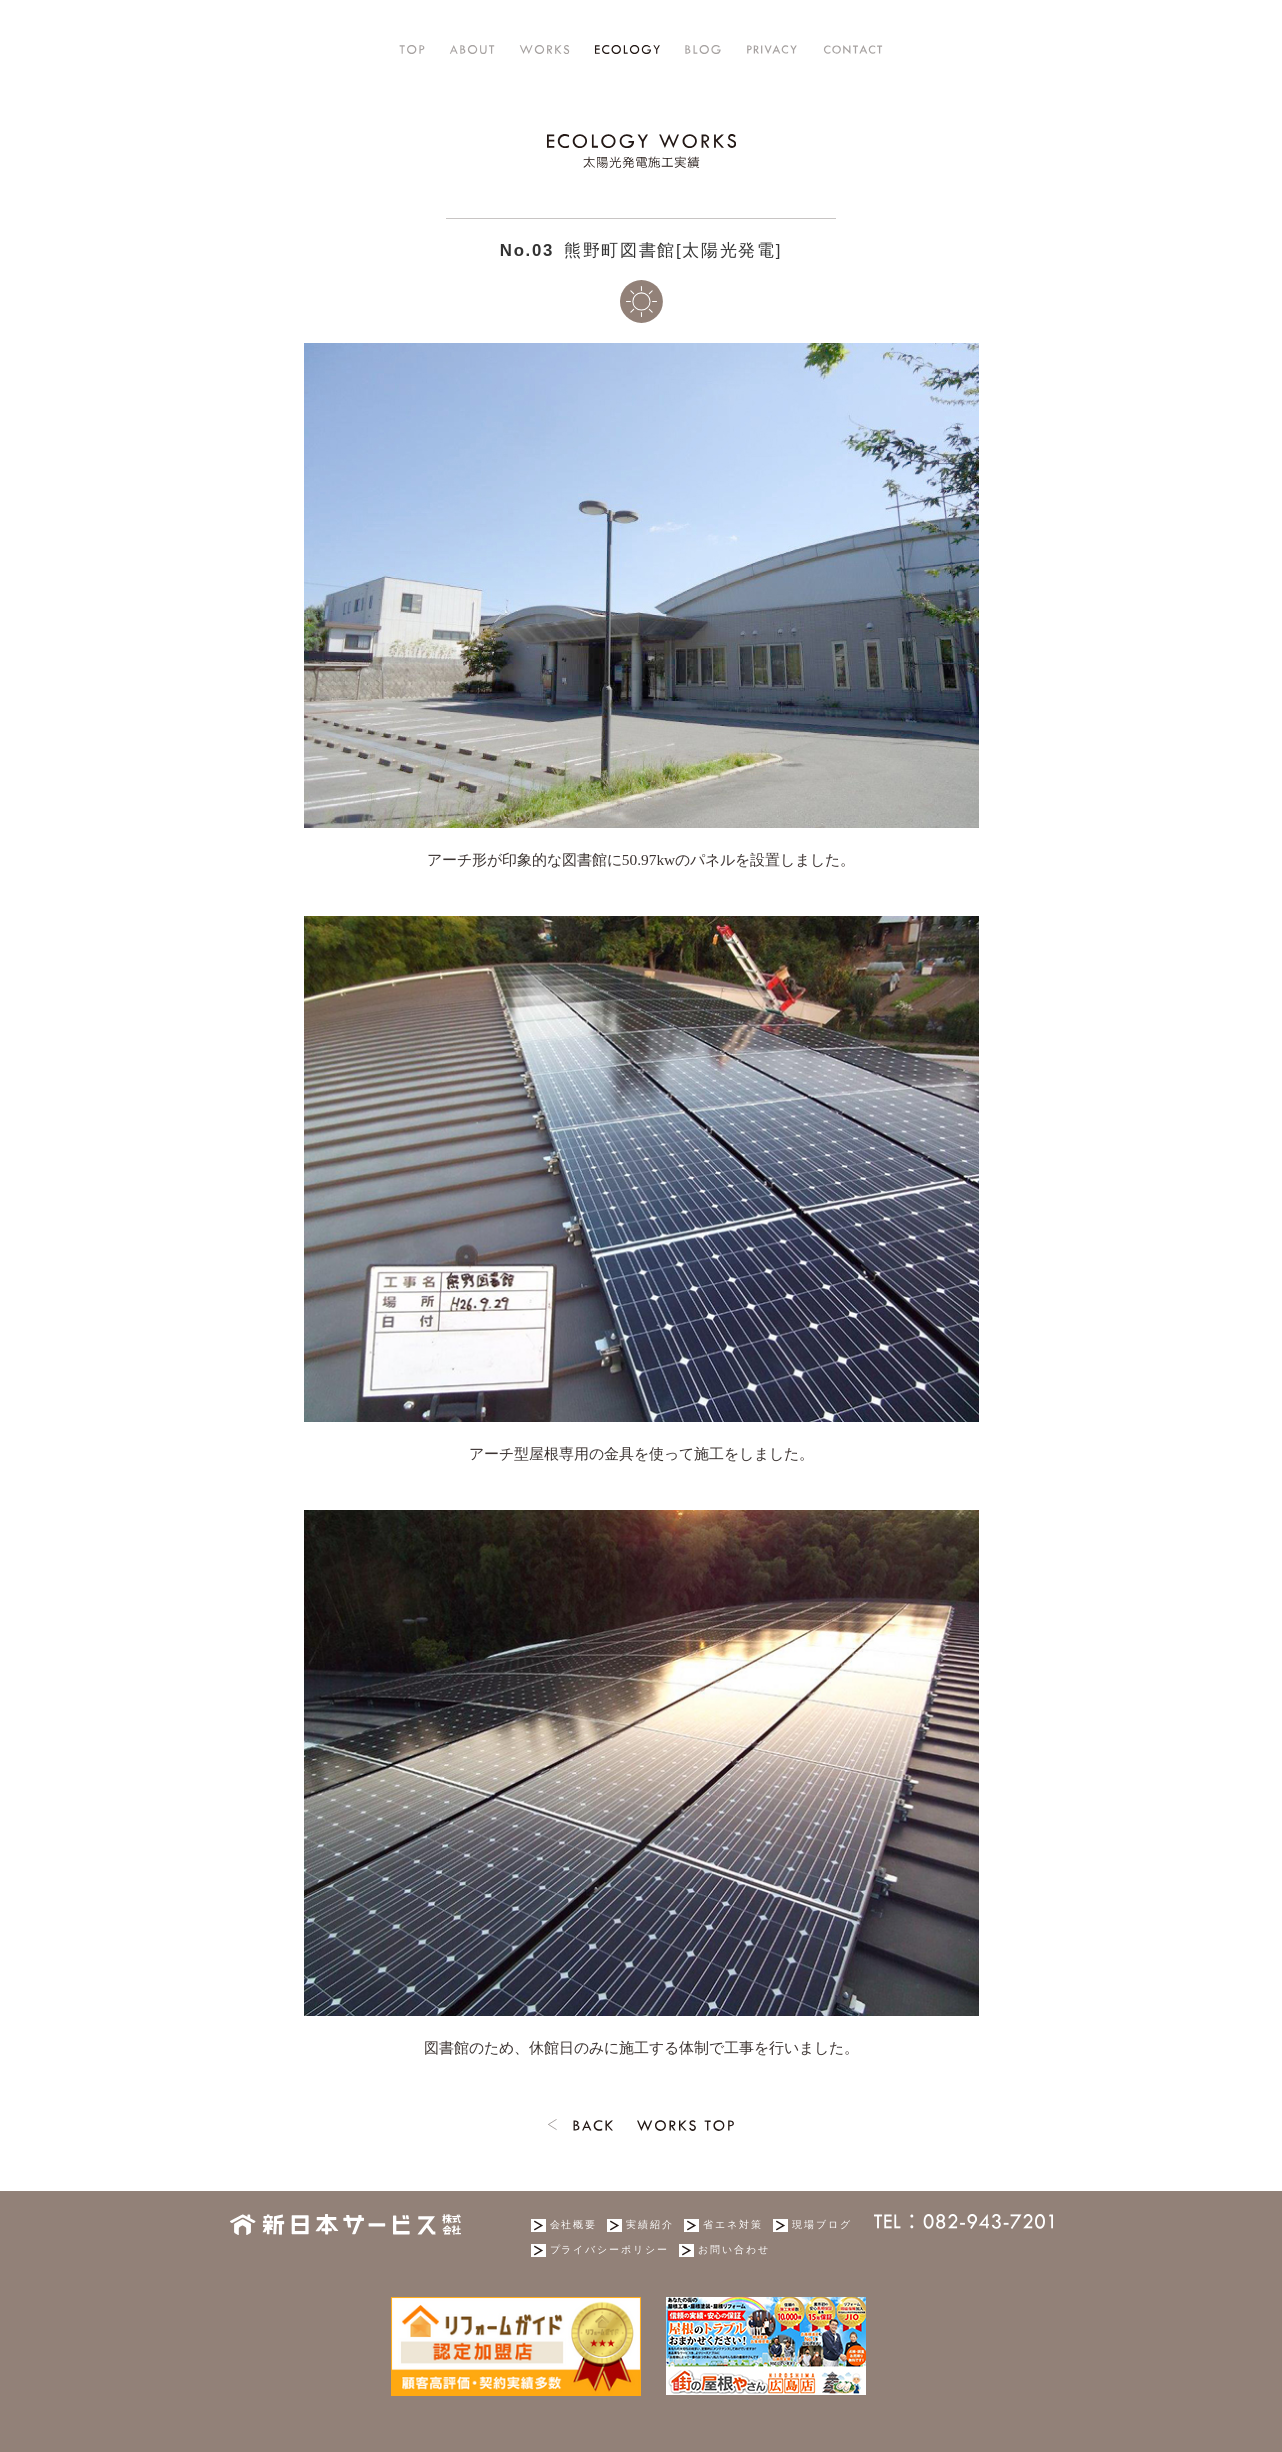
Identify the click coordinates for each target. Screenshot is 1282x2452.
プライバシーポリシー (610, 2249)
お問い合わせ (734, 2249)
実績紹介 (650, 2224)
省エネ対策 (733, 2224)
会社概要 (574, 2224)
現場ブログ (822, 2224)
